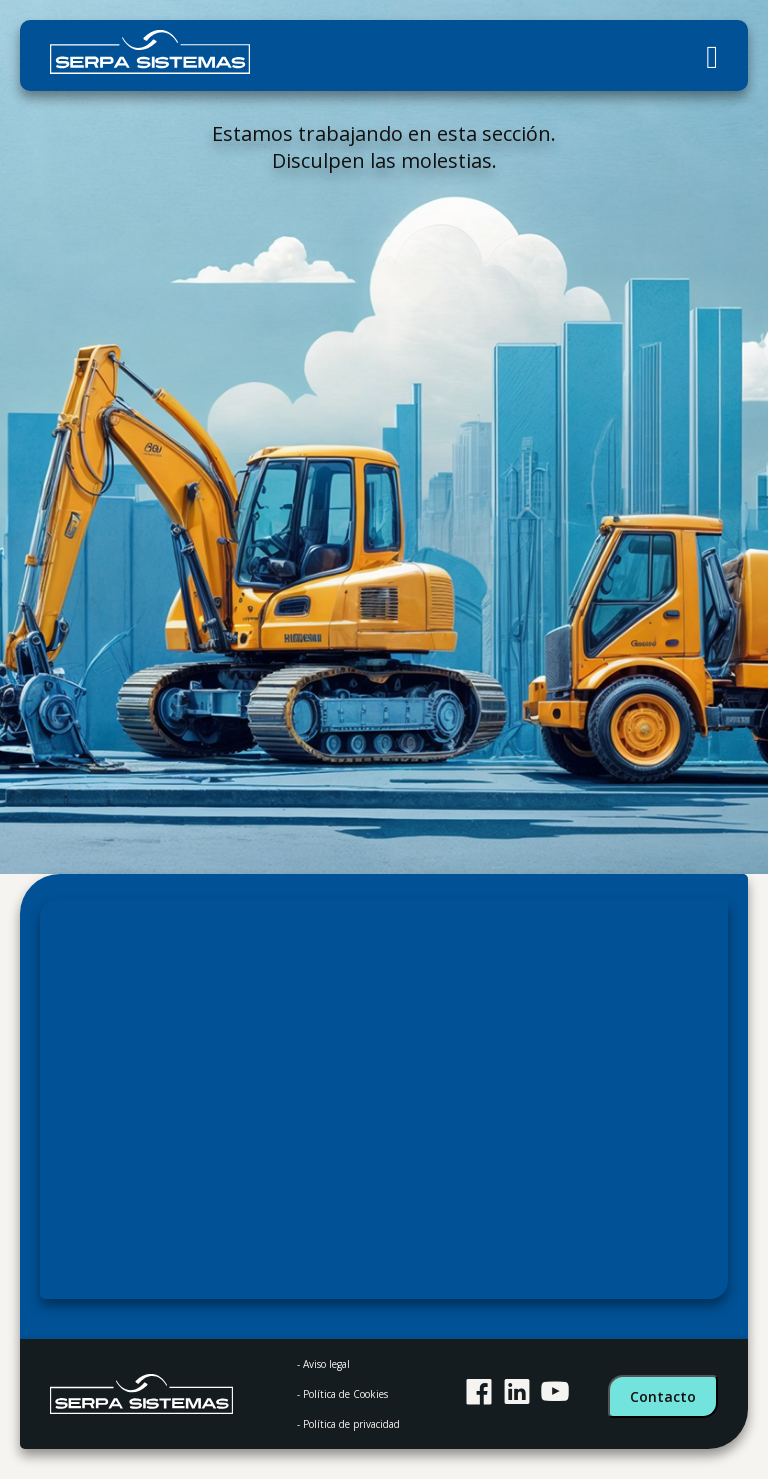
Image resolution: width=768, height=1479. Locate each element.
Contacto (663, 1396)
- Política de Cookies (342, 1394)
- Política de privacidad (348, 1424)
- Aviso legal (323, 1364)
